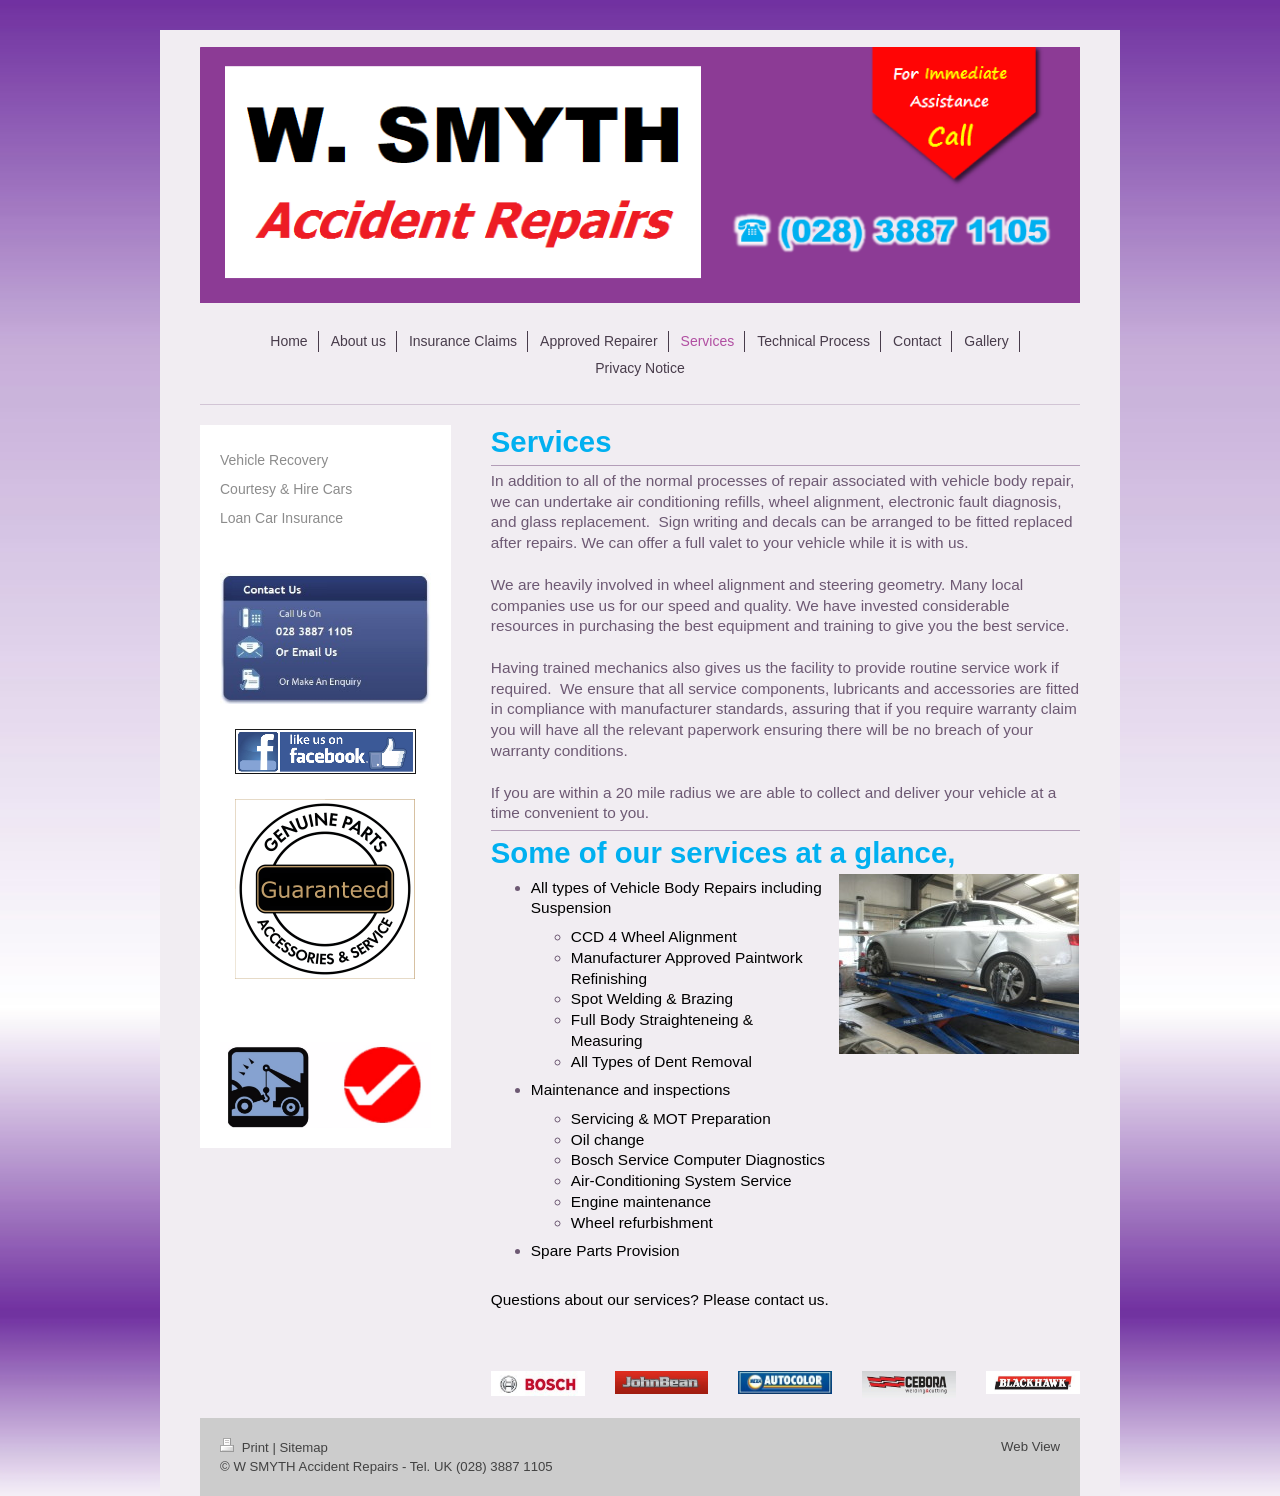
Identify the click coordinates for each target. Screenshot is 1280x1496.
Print (246, 1447)
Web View (1030, 1446)
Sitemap (304, 1447)
